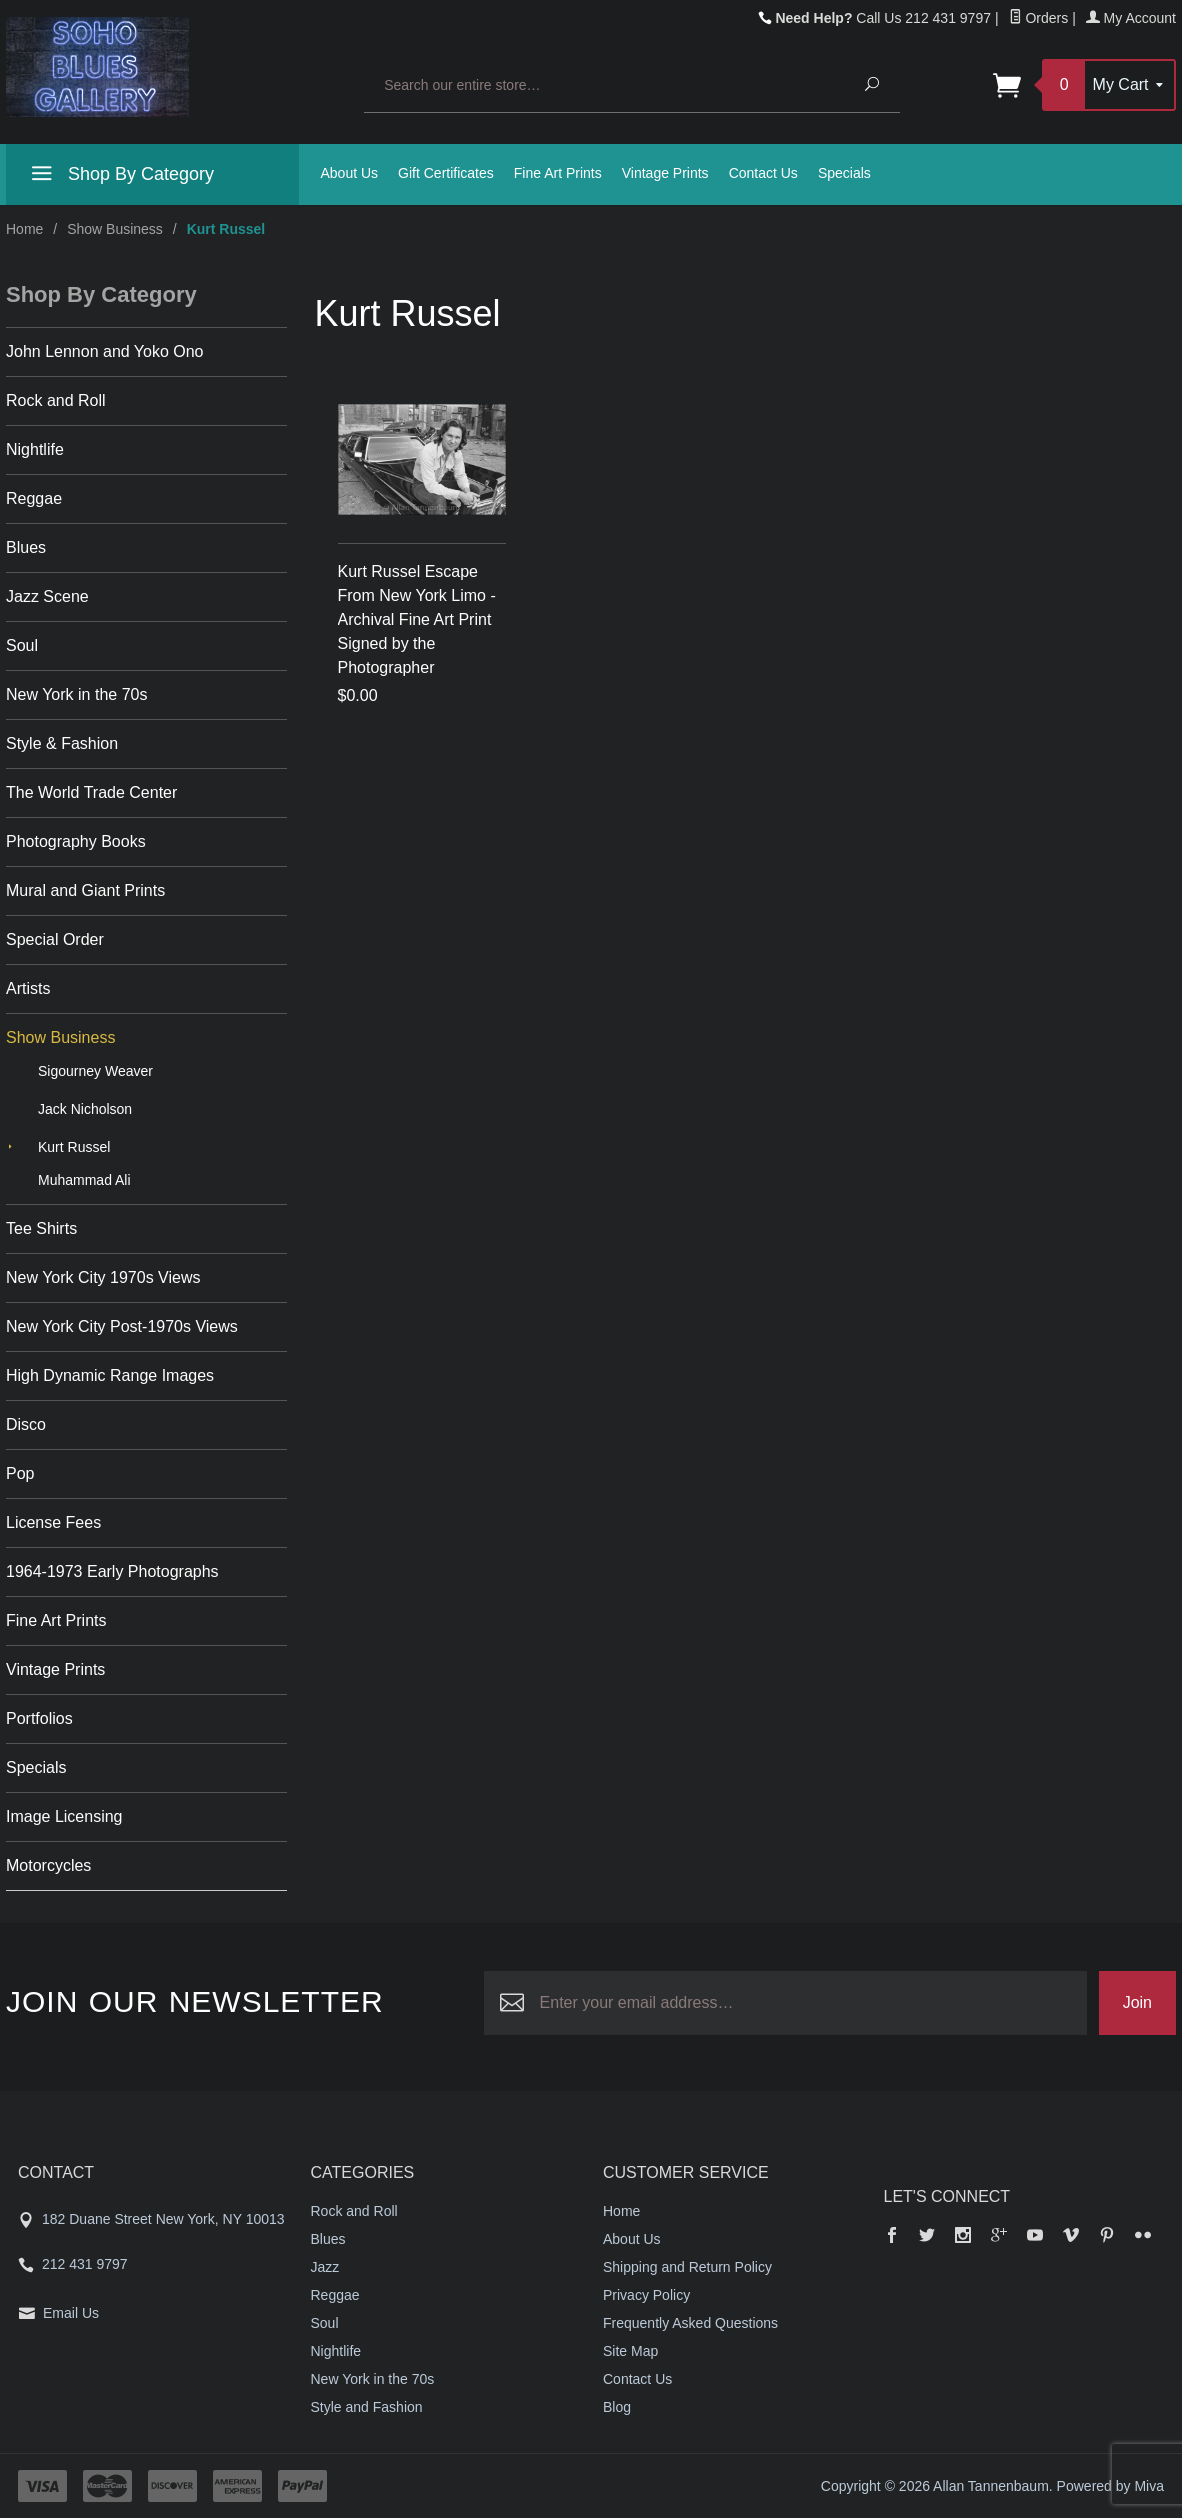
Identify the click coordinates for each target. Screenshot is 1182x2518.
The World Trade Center (91, 792)
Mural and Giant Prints (85, 890)
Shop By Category (120, 177)
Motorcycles (48, 1865)
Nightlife (35, 449)
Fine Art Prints (558, 173)
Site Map (630, 2351)
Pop (20, 1473)
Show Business (115, 229)
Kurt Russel (74, 1147)
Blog (617, 2407)
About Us (350, 173)
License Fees (53, 1522)
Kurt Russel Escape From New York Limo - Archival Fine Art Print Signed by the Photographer (417, 619)
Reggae (34, 498)
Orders (1039, 18)
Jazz (325, 2267)
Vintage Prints (665, 173)
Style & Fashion (62, 743)
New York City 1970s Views (103, 1277)
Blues (26, 547)
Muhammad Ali (84, 1180)
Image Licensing (64, 1816)
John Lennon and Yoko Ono (105, 351)
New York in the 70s (76, 694)
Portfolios (39, 1718)
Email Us (71, 2313)
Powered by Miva (1110, 2486)
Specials (844, 173)
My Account (1131, 18)
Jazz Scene (47, 596)
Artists (28, 988)
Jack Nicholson (85, 1109)
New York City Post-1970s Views (122, 1326)
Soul (22, 645)
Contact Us (763, 173)
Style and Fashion (367, 2407)
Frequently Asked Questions (690, 2323)
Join (1137, 2002)
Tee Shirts (41, 1228)
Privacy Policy (646, 2295)
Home (24, 229)
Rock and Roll (56, 400)
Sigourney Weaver (95, 1071)
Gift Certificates (446, 173)
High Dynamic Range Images (110, 1375)
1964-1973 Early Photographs (112, 1571)
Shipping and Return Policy (687, 2267)
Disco (26, 1424)
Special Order (55, 939)
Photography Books (76, 841)
